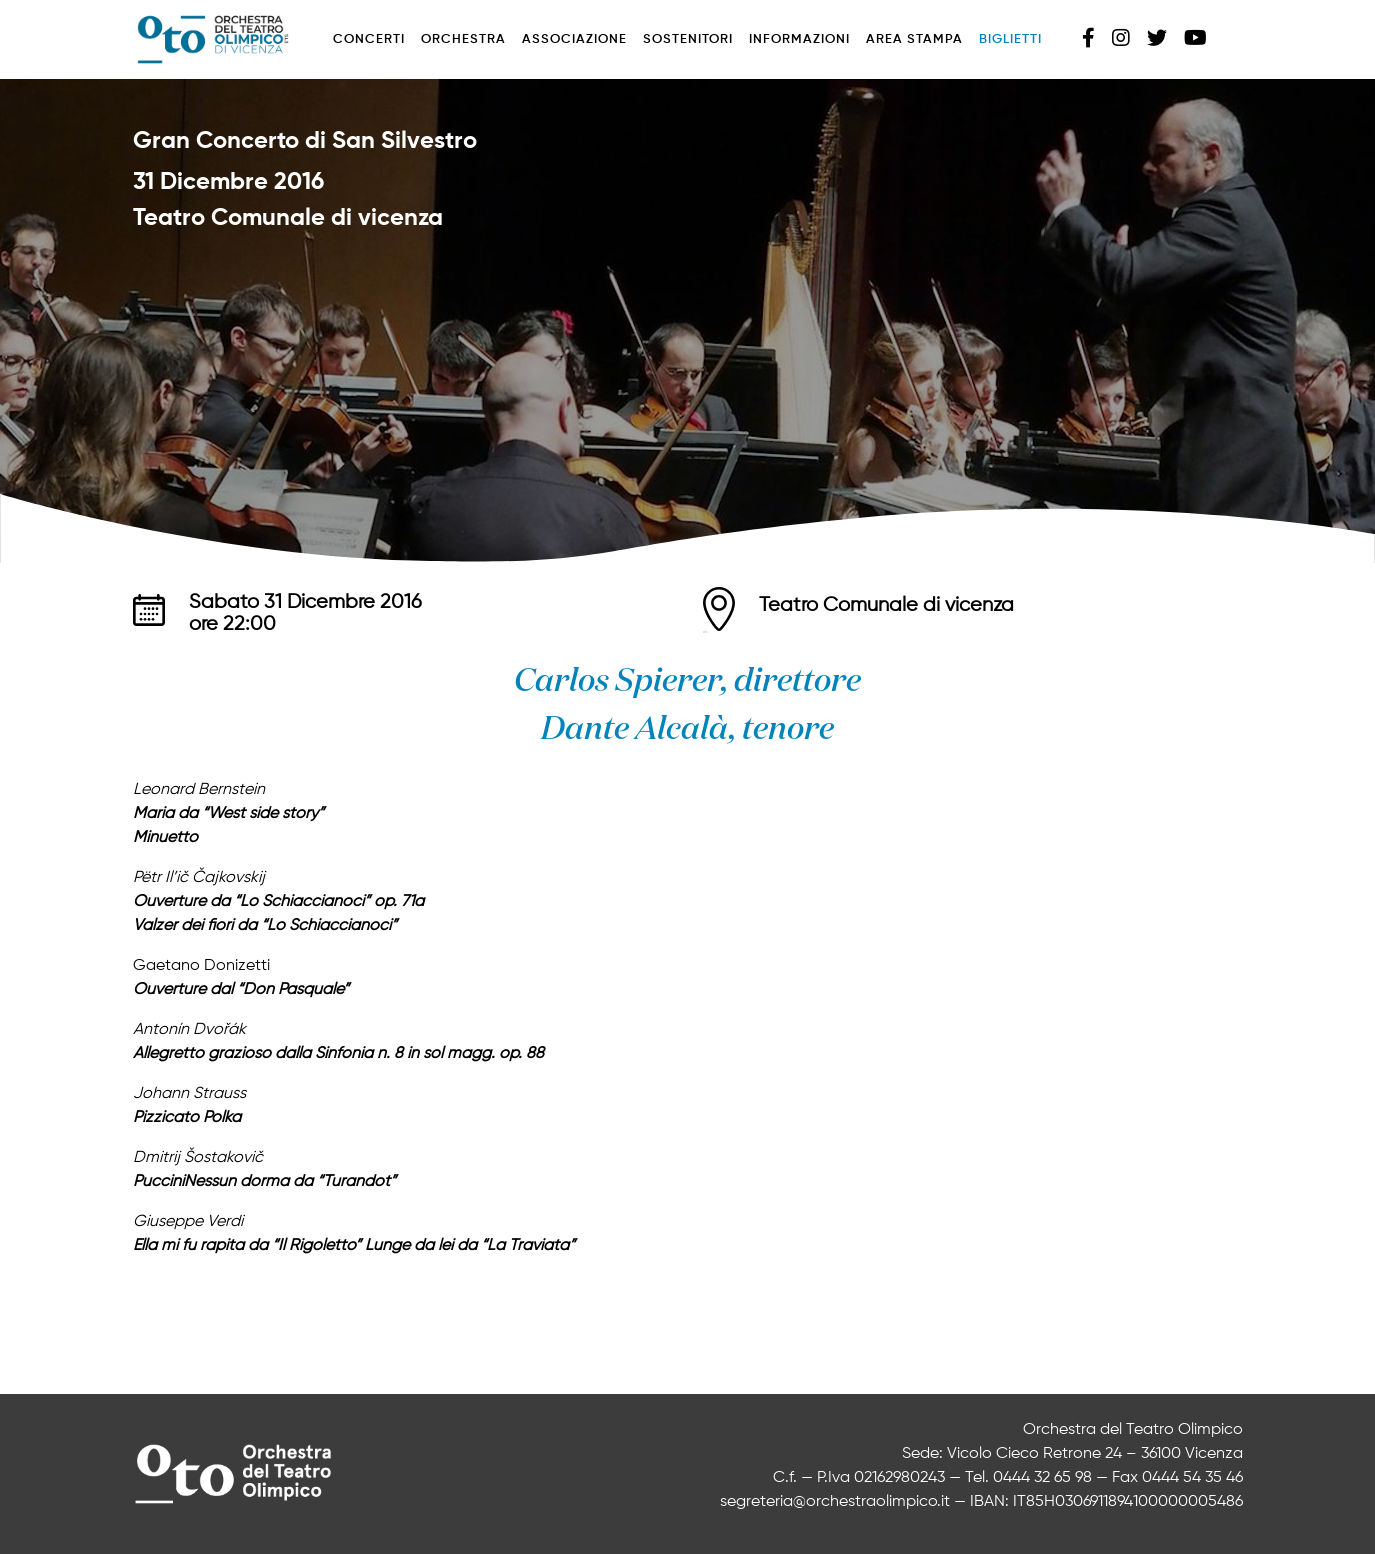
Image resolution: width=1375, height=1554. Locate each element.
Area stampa (914, 39)
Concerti (369, 39)
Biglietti (1010, 39)
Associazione (574, 39)
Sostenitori (688, 39)
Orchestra (463, 39)
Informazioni (799, 39)
